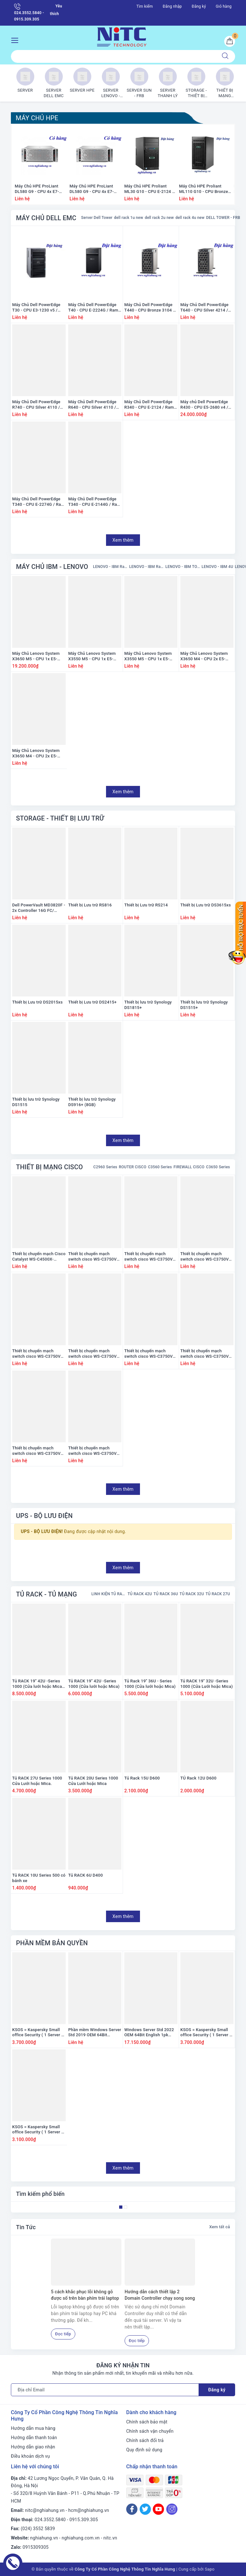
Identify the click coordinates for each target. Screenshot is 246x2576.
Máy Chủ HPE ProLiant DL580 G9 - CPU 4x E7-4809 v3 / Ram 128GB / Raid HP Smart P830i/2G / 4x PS (40, 189)
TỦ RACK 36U (165, 1594)
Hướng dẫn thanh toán (34, 2437)
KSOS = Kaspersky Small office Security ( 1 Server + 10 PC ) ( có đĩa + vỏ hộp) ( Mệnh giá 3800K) (38, 2032)
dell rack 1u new (128, 217)
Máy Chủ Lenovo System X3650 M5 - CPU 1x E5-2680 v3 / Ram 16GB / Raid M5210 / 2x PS (38, 656)
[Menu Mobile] (16, 39)
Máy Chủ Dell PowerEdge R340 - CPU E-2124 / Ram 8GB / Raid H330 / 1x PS (149, 404)
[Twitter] (145, 2509)
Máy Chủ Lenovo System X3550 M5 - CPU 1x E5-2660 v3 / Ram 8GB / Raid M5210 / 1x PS (93, 656)
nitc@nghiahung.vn (44, 2510)
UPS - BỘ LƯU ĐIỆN (44, 1516)
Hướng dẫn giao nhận (33, 2446)
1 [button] (120, 2207)
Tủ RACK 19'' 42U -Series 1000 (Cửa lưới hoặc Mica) (93, 1684)
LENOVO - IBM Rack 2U (146, 566)
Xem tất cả (219, 2226)
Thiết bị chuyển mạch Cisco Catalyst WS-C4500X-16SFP (39, 1256)
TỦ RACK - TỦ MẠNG (46, 1594)
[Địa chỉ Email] (105, 2389)
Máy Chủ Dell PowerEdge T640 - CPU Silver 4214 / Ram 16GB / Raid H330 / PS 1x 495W (204, 307)
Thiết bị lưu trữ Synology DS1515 (36, 1102)
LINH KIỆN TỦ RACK (108, 1594)
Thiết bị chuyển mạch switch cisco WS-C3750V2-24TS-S (94, 1256)
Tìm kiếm (144, 6)
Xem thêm (123, 540)
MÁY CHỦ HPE (37, 118)
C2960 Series (105, 1167)
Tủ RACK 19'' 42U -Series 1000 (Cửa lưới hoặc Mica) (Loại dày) (37, 1684)
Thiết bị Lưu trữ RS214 (146, 905)
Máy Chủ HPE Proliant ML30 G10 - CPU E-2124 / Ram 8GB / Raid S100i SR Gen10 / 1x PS (149, 189)
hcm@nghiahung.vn (88, 2510)
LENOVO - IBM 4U (217, 566)
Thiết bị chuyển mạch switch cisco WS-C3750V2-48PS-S (206, 1353)
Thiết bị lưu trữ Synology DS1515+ (204, 1005)
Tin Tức (26, 2227)
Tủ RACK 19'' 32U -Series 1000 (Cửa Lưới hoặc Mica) (206, 1684)
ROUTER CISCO (132, 1167)
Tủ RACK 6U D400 (85, 1875)
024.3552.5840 (50, 2519)
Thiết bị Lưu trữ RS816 (90, 905)
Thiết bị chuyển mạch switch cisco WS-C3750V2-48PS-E (38, 1451)
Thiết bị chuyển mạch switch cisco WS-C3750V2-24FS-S (94, 1451)
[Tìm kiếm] (225, 56)
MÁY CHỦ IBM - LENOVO (52, 567)
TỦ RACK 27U (218, 1594)
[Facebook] (131, 2509)
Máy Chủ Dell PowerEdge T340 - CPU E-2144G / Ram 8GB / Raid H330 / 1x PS (94, 501)
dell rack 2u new (159, 217)
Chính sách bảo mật (146, 2421)
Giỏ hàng (224, 6)
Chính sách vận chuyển (150, 2431)
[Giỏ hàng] (229, 41)
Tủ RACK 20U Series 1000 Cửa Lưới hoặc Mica (93, 1781)
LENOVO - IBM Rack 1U (110, 566)
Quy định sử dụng (144, 2449)
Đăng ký (199, 6)
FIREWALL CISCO (189, 1167)
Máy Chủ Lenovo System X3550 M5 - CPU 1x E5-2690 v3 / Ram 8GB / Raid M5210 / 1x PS (149, 656)
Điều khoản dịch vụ (30, 2456)
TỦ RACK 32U (192, 1594)
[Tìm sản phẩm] (113, 56)
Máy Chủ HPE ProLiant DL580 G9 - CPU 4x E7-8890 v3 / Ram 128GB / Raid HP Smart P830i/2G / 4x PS (95, 189)
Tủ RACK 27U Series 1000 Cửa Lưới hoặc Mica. (37, 1781)
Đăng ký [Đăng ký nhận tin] (217, 2389)
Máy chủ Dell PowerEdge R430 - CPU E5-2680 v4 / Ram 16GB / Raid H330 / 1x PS (206, 404)
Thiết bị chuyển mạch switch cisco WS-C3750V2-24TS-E (150, 1256)
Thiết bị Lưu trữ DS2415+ (92, 1002)
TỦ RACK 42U (139, 1594)
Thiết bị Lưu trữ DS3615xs (205, 905)
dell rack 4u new (190, 217)
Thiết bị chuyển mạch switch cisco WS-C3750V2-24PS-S (94, 1353)
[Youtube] (158, 2509)
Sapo (210, 2569)
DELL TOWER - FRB (223, 217)
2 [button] (125, 2207)
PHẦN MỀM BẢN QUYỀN (52, 1943)
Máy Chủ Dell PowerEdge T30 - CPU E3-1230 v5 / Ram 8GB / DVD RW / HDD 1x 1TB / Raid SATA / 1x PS (38, 307)
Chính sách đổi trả (145, 2440)
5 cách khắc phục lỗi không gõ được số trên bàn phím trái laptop (85, 2295)
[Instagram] (171, 2509)
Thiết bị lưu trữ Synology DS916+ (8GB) (92, 1102)
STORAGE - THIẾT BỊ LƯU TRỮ (60, 818)
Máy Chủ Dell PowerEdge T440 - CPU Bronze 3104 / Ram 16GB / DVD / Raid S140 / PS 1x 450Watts (149, 307)
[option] (40, 166)
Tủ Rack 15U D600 (142, 1778)
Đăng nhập (172, 6)
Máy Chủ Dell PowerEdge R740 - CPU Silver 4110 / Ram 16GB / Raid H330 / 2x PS (38, 404)
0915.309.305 (84, 2519)
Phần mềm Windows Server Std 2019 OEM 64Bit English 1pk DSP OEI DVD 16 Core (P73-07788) (94, 2032)
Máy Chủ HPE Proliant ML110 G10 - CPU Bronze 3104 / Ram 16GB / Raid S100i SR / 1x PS (203, 189)
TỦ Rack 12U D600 (198, 1778)
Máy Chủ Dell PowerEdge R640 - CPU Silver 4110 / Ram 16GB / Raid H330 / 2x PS (94, 404)
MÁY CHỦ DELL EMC (46, 218)
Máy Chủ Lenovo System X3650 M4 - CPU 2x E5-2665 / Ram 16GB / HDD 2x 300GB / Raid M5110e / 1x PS (206, 656)
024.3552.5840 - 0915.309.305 (29, 12)
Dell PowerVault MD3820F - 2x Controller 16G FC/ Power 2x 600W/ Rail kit (38, 908)
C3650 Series (218, 1167)
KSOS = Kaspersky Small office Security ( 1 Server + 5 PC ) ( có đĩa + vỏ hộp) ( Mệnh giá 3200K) (38, 2129)
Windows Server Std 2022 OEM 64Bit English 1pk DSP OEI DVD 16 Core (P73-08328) (149, 2032)
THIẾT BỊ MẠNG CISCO (49, 1167)
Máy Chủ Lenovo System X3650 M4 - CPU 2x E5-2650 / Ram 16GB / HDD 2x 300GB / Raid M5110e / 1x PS (38, 753)
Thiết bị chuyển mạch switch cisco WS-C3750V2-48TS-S (206, 1256)
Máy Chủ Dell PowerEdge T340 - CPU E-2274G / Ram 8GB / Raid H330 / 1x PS (38, 501)
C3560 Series (160, 1167)
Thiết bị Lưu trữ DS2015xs (37, 1002)
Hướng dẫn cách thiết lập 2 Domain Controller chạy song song (160, 2295)
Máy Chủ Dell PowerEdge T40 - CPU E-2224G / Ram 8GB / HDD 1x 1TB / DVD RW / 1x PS (93, 307)
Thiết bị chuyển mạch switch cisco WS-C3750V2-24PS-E (150, 1353)
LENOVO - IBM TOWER (182, 566)
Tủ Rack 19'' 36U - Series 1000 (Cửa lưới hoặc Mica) (150, 1684)
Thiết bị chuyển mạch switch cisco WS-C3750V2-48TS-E (38, 1353)
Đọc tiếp (63, 2333)
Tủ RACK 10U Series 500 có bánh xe (38, 1878)
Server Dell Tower (96, 217)
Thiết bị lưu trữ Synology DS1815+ (148, 1005)
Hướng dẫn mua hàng (33, 2428)
